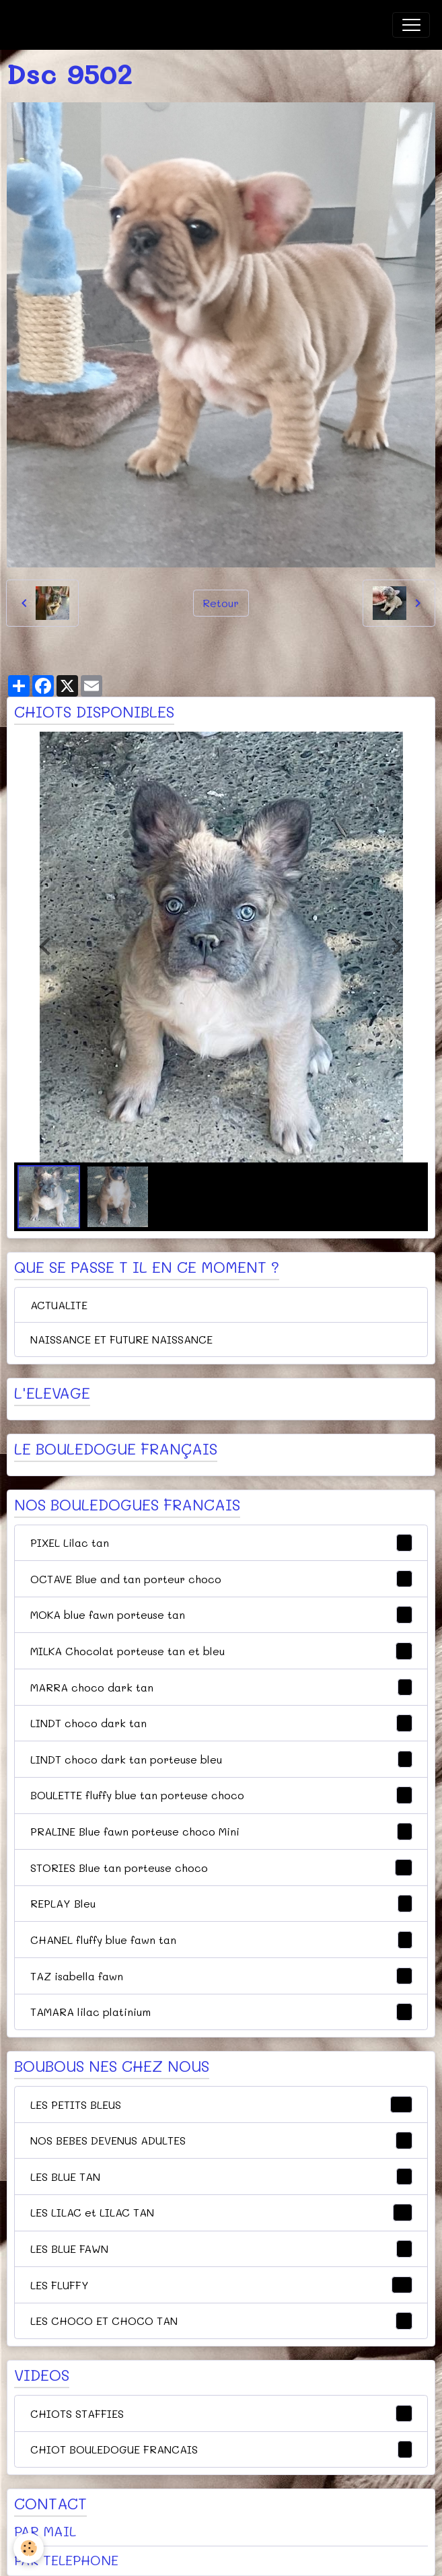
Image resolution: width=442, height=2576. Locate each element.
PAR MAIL (45, 2531)
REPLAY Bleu (221, 1903)
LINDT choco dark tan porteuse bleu (221, 1759)
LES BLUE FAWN (221, 2249)
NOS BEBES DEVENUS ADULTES (221, 2140)
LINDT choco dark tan (221, 1723)
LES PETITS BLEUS (221, 2105)
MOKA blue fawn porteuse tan (221, 1615)
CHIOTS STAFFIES (221, 2414)
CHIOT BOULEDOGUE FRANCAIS (221, 2449)
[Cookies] (28, 2548)
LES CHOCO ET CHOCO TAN (221, 2321)
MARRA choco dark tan (221, 1687)
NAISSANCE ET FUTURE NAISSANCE (121, 1339)
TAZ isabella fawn (221, 1976)
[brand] (80, 24)
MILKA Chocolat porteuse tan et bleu (221, 1651)
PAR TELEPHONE (66, 2560)
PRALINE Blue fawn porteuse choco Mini (221, 1831)
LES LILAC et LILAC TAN (221, 2212)
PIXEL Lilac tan (221, 1543)
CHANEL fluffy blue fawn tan (221, 1940)
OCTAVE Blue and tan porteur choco (221, 1579)
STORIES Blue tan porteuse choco (221, 1868)
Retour (220, 603)
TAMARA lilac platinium (221, 2012)
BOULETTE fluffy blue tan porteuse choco (221, 1795)
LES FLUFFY (221, 2285)
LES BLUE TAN (221, 2177)
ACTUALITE (58, 1305)
